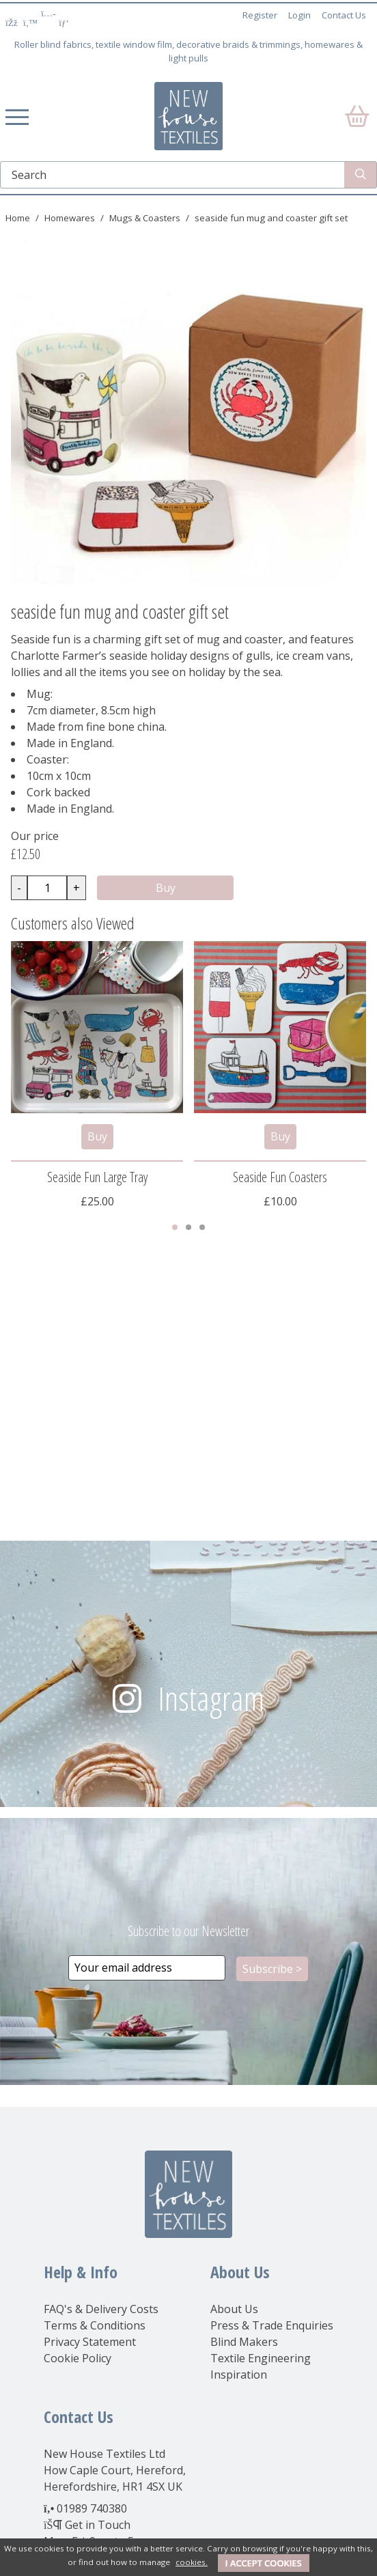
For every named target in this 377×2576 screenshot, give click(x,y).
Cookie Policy (77, 2358)
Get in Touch (97, 2524)
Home (17, 218)
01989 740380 (92, 2508)
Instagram (211, 1698)
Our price (35, 835)
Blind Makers (244, 2341)
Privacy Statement (90, 2341)
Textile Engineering (260, 2358)
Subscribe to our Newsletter (188, 1931)
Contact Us (344, 15)
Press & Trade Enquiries (271, 2325)
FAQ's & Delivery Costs (101, 2308)
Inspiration (238, 2374)
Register (259, 15)
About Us (234, 2308)
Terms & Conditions (94, 2325)
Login (299, 15)
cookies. (192, 2562)
